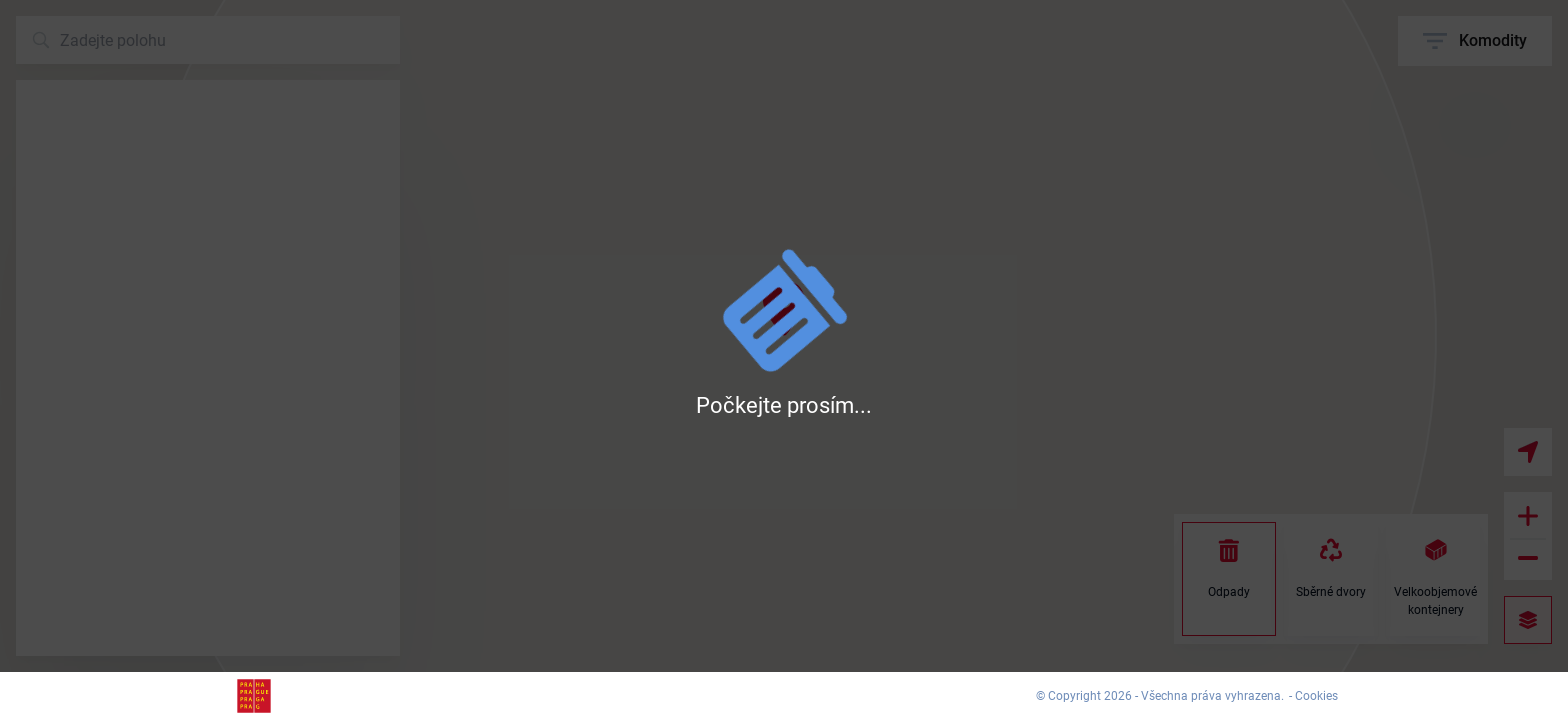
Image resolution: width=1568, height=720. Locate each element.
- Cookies (1313, 696)
